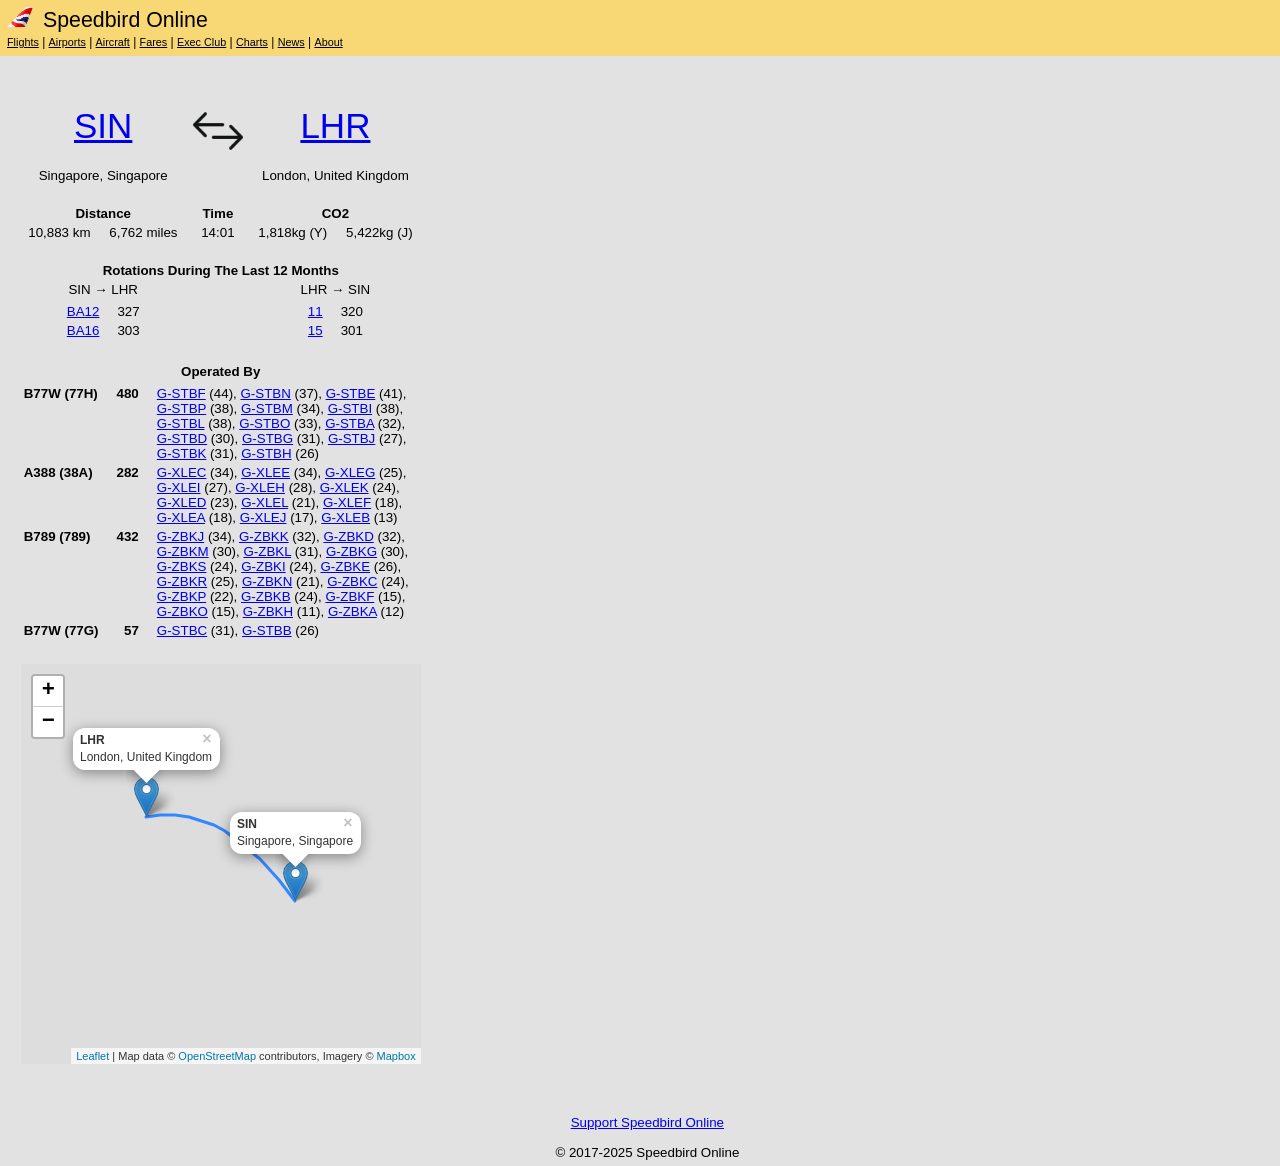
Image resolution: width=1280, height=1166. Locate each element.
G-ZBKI (263, 566)
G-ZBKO (182, 611)
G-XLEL (264, 502)
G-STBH (266, 453)
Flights (23, 42)
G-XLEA (181, 517)
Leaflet (92, 1056)
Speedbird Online (107, 20)
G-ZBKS (182, 566)
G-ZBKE (345, 566)
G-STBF (181, 393)
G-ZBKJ (180, 536)
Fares (154, 42)
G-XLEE (265, 472)
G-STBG (267, 438)
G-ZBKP (181, 596)
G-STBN (265, 393)
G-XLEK (344, 487)
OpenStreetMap (217, 1056)
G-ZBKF (349, 596)
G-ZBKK (264, 536)
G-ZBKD (348, 536)
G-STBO (264, 423)
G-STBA (349, 423)
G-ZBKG (351, 551)
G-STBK (182, 453)
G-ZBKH (268, 611)
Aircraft (113, 42)
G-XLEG (350, 472)
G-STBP (181, 408)
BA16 (83, 330)
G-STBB (267, 630)
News (291, 42)
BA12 (83, 311)
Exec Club (201, 42)
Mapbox (396, 1056)
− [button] (48, 722)
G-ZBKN (267, 581)
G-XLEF (347, 502)
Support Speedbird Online (647, 1122)
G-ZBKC (352, 581)
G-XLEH (260, 487)
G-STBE (351, 393)
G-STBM (267, 408)
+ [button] (48, 691)
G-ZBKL (267, 551)
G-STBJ (351, 438)
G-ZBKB (266, 596)
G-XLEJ (263, 517)
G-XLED (182, 502)
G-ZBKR (182, 581)
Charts (252, 42)
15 (315, 330)
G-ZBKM (183, 551)
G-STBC (182, 630)
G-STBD (182, 438)
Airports (67, 42)
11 (315, 311)
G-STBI (350, 408)
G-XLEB (345, 517)
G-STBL (181, 423)
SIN (103, 125)
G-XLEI (179, 487)
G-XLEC (182, 472)
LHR (335, 125)
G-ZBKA (352, 611)
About (328, 42)
